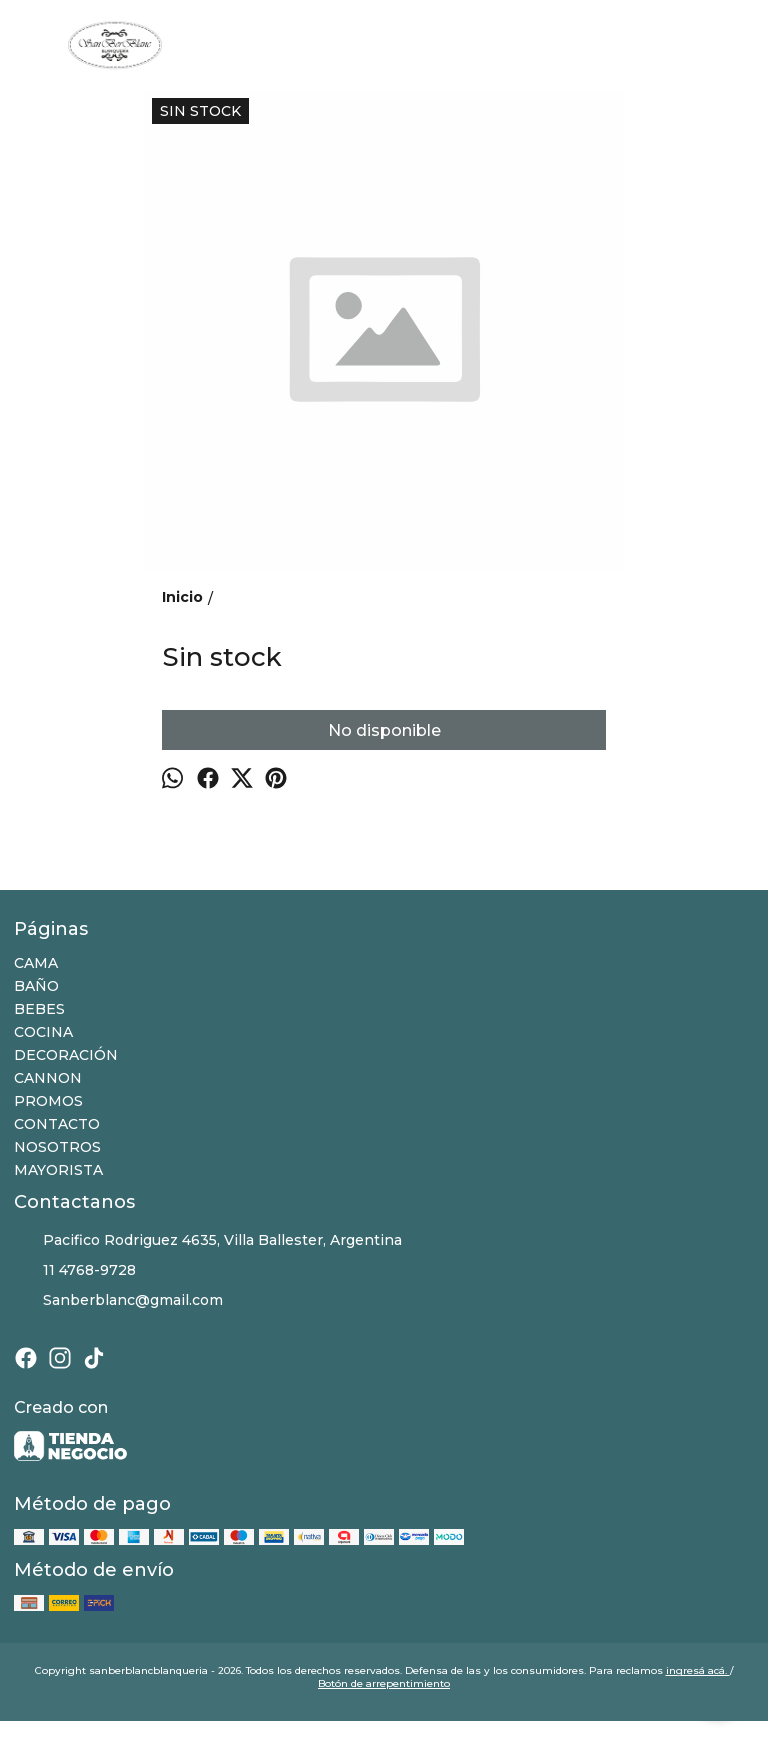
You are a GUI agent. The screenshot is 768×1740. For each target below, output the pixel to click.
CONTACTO (57, 1124)
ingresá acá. (698, 1670)
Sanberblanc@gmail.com (118, 1301)
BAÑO (36, 986)
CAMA (36, 963)
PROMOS (48, 1101)
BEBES (39, 1009)
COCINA (43, 1032)
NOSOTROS (57, 1147)
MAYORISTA (58, 1170)
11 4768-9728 (75, 1271)
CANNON (48, 1078)
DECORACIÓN (66, 1055)
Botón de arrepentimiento (384, 1683)
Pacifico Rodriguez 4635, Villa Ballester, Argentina (208, 1241)
